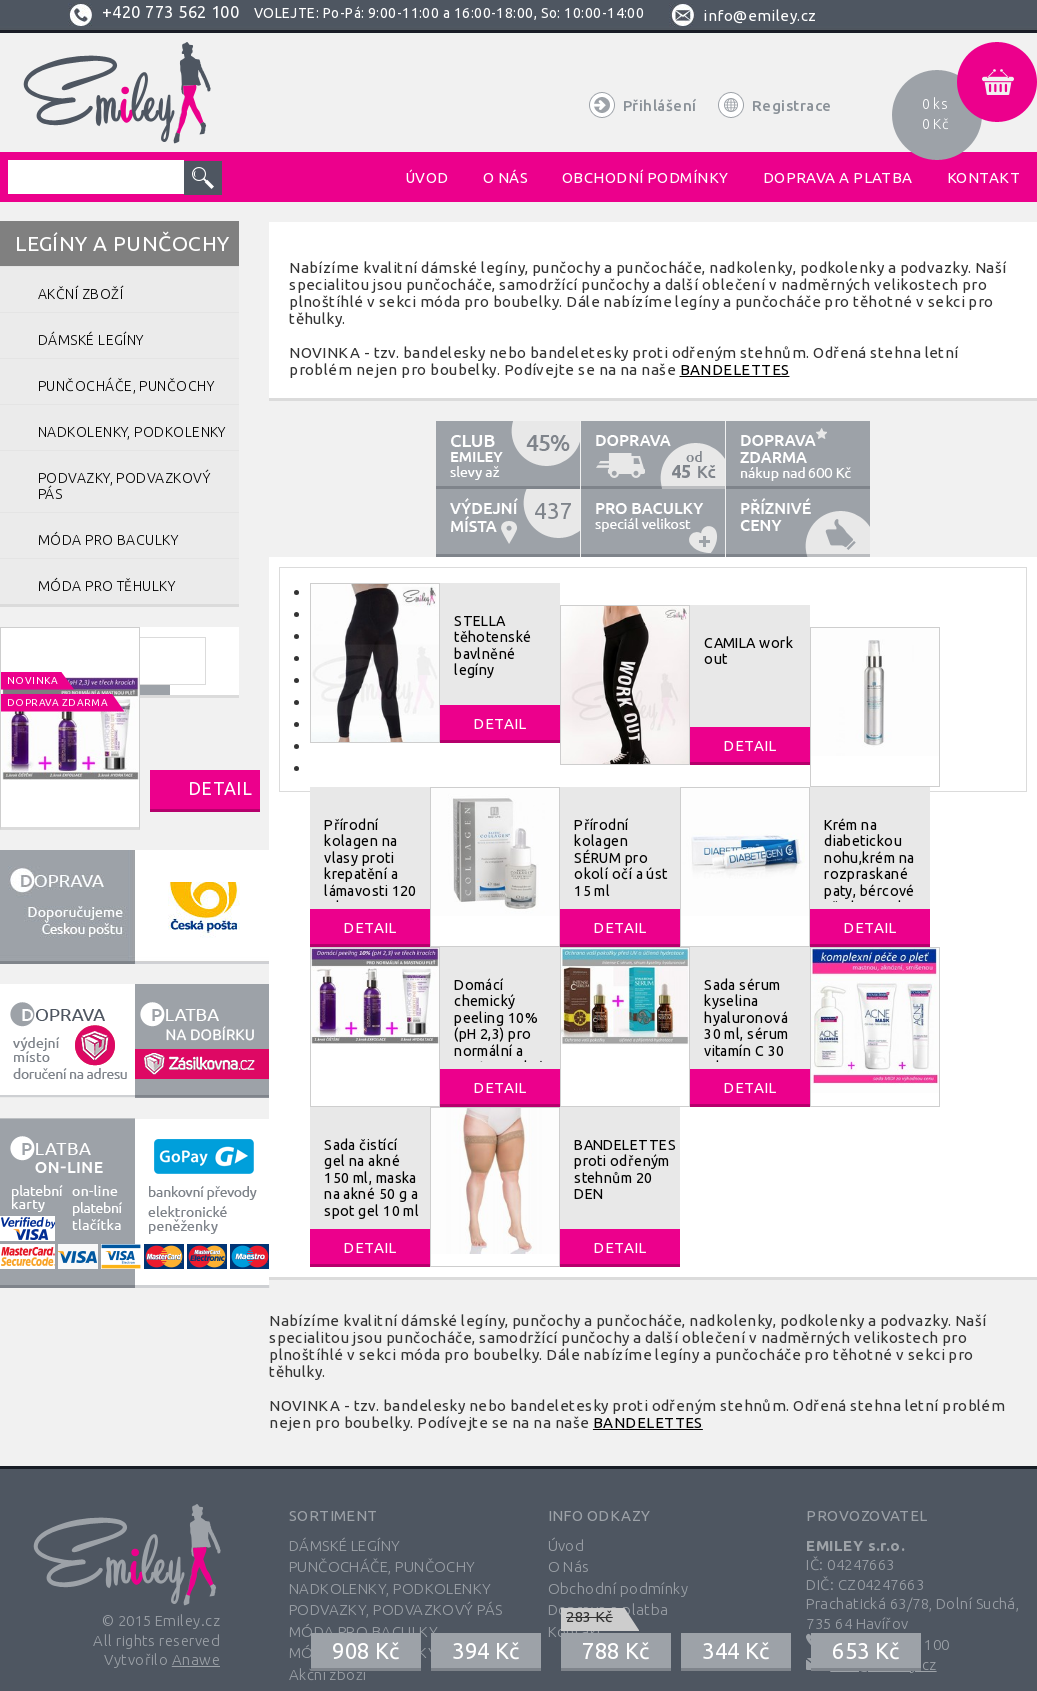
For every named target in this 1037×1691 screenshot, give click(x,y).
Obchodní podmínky (618, 1588)
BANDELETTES (735, 369)
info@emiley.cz (759, 15)
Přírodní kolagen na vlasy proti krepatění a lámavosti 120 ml (370, 866)
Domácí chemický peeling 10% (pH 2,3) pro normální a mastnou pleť (498, 1026)
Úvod (566, 1545)
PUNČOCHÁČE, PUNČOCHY (382, 1566)
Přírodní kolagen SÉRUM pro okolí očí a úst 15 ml (621, 858)
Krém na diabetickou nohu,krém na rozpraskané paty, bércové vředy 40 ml (869, 866)
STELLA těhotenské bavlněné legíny (493, 645)
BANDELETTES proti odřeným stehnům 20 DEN (625, 1169)
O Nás (569, 1566)
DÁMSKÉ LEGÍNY (345, 1545)
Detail (220, 788)
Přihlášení (660, 105)
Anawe (196, 1659)
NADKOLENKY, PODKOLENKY (390, 1588)
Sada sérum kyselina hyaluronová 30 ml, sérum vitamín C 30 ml (746, 1026)
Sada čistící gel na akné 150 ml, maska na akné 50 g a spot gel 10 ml (371, 1178)
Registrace (792, 105)
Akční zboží (328, 1674)
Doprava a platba (608, 1609)
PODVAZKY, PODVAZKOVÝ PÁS (396, 1609)
